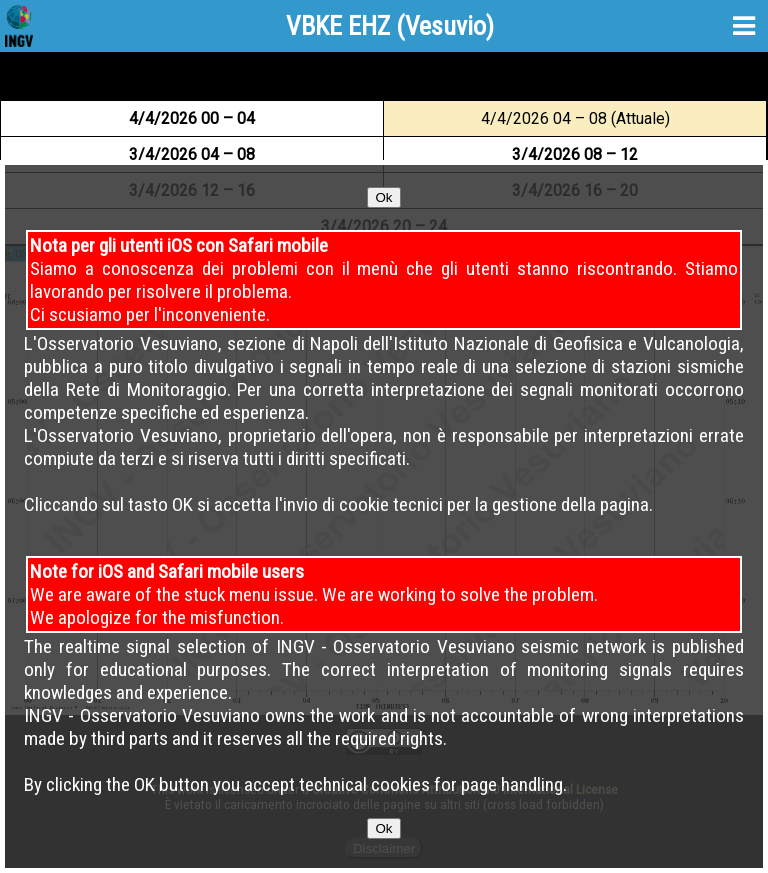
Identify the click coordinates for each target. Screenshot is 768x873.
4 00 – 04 (192, 118)
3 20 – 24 (384, 226)
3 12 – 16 (192, 190)
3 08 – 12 (575, 154)
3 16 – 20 (575, 190)
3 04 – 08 (192, 154)
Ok (383, 270)
